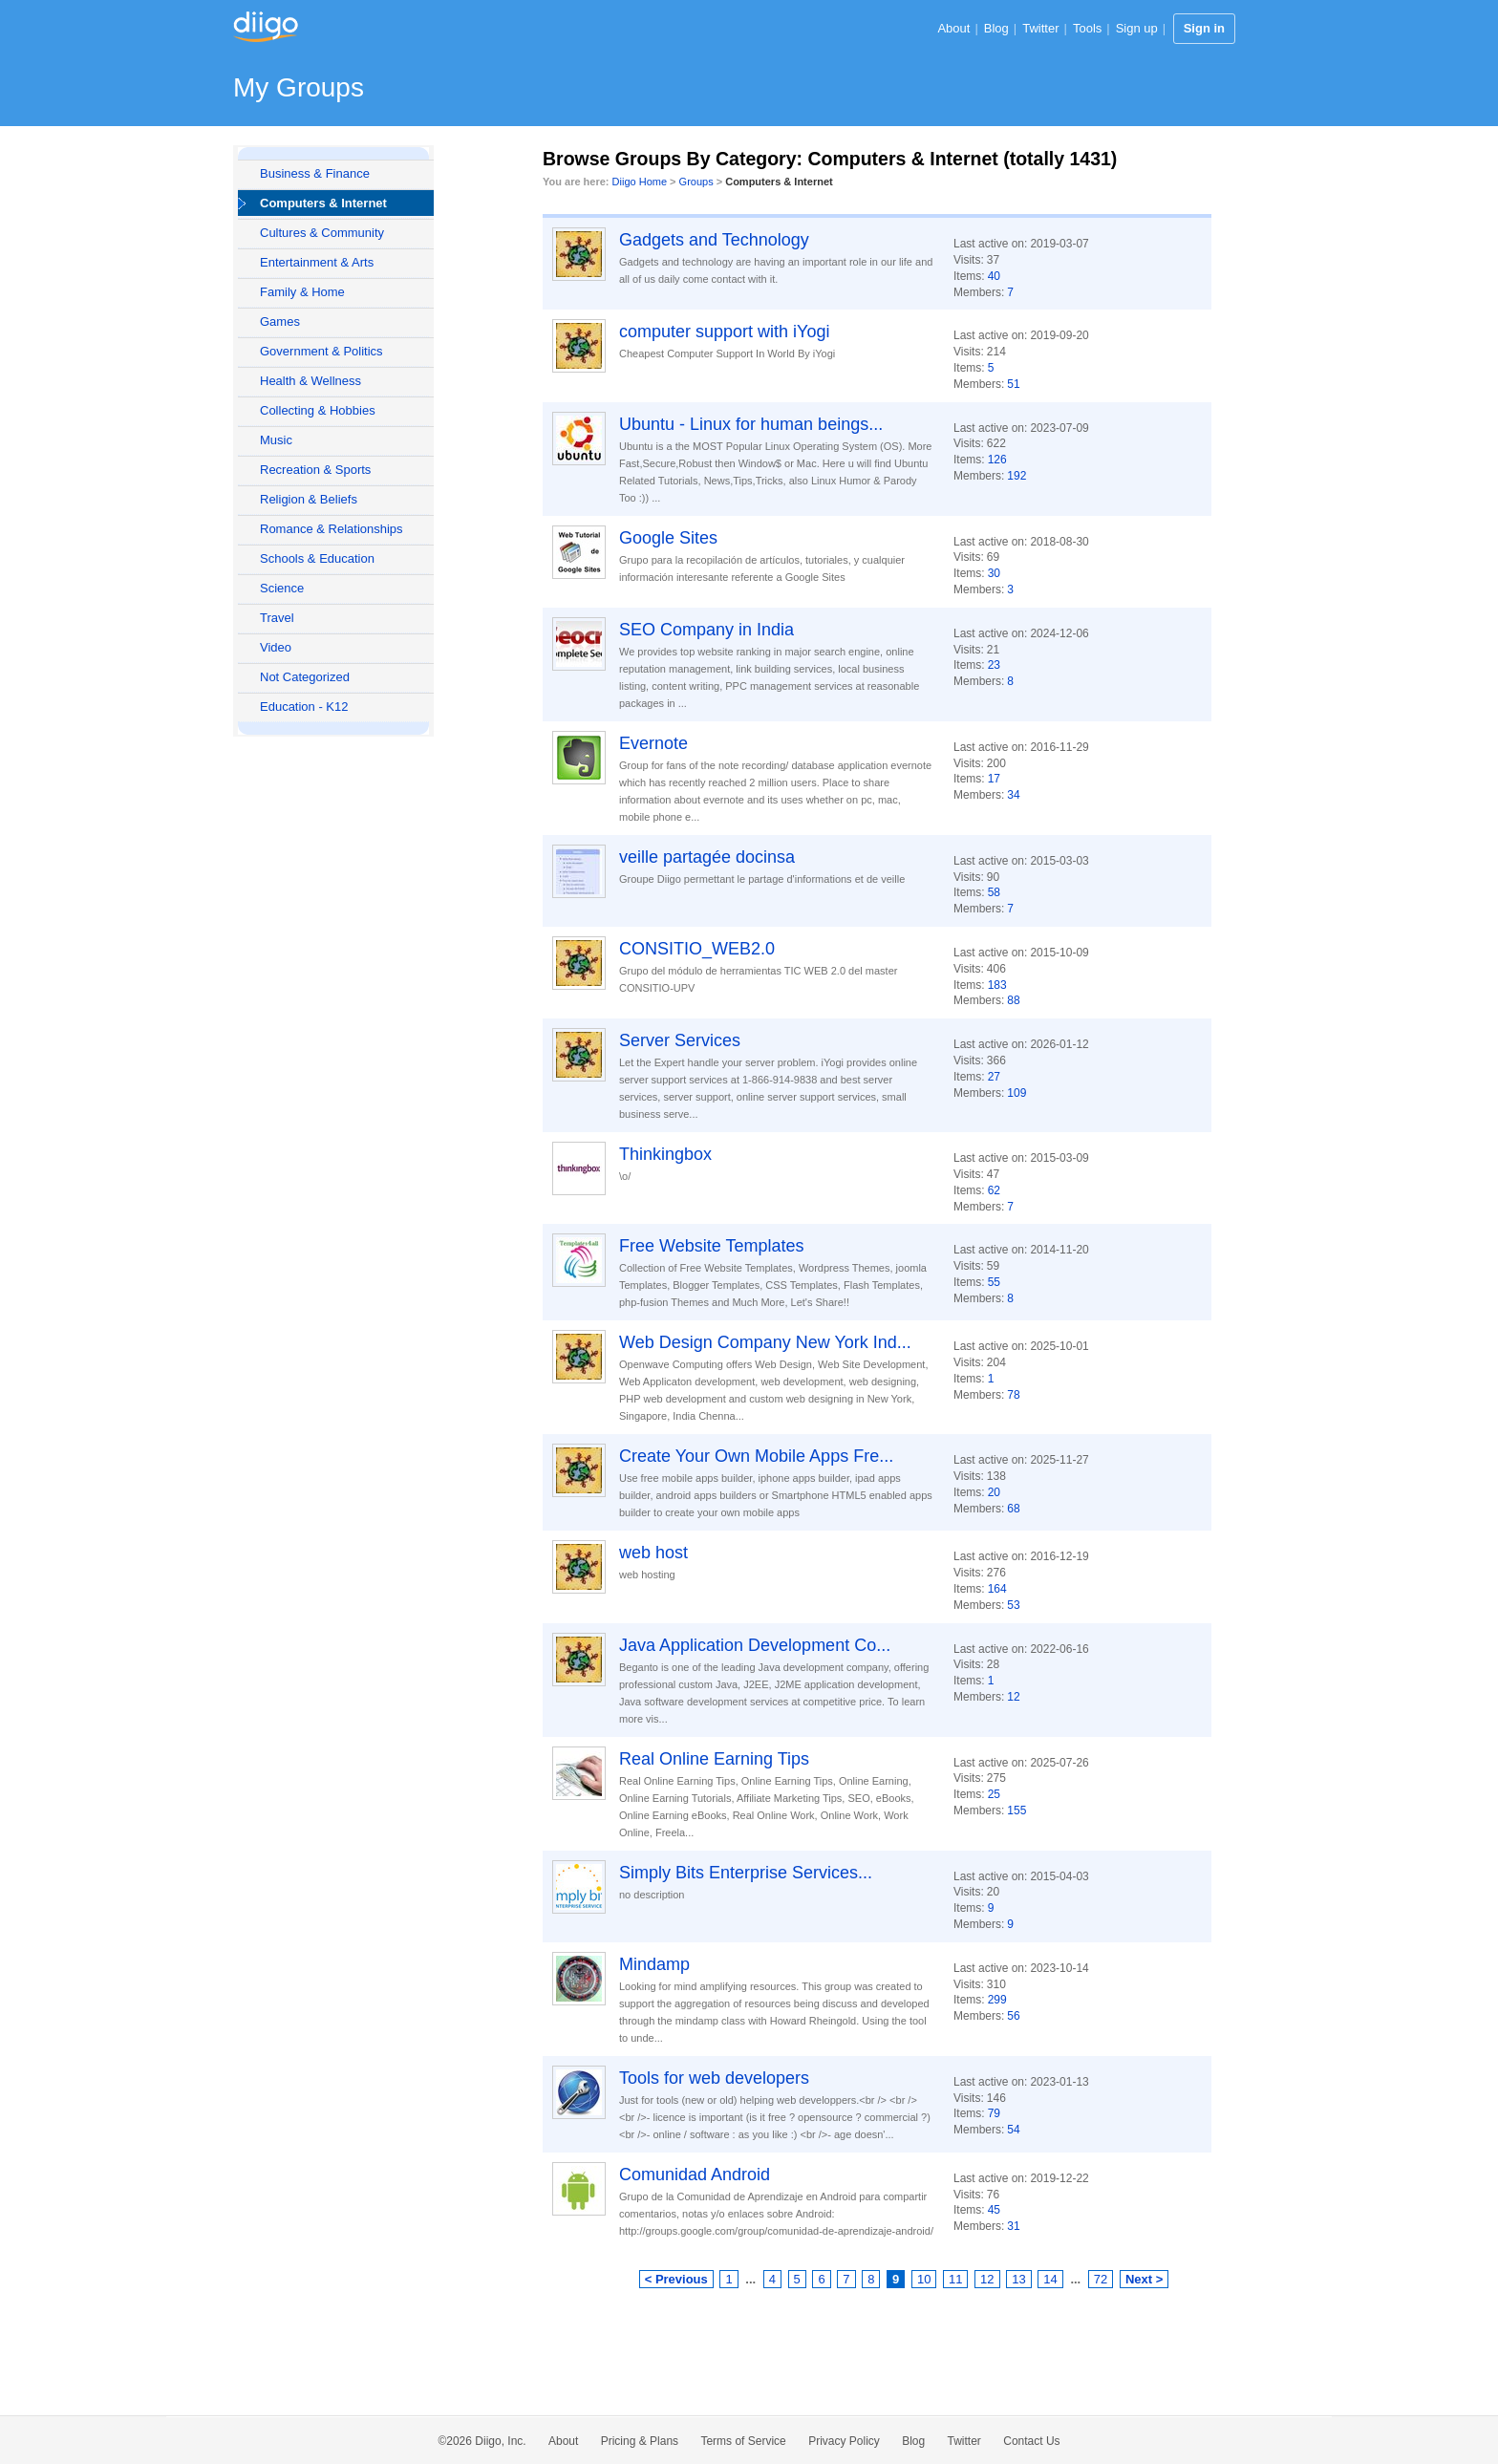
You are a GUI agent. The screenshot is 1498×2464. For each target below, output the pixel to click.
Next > (1144, 2279)
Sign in (1204, 28)
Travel (277, 618)
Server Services (679, 1040)
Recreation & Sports (315, 469)
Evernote (653, 743)
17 (994, 778)
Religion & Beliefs (308, 499)
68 (1013, 1508)
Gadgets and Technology (714, 239)
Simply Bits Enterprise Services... (745, 1872)
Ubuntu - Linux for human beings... (751, 424)
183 (997, 985)
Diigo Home (639, 181)
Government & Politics (321, 351)
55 (994, 1282)
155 (1016, 1810)
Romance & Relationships (331, 529)
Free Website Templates (711, 1245)
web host (653, 1552)
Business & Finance (315, 173)
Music (276, 440)
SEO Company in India (706, 629)
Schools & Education (317, 558)
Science (282, 588)
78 (1013, 1395)
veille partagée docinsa (707, 857)
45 (994, 2210)
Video (275, 647)
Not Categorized (305, 677)
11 (955, 2279)
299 (997, 1999)
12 (1013, 1696)
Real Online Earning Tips (714, 1758)
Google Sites (668, 537)
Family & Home (302, 292)
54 (1013, 2129)
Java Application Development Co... (754, 1645)
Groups (696, 181)
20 (994, 1492)
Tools (1087, 28)
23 (994, 665)
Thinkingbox (665, 1154)
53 (1013, 1605)
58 (994, 892)
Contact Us (1031, 2441)
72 (1100, 2279)
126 (997, 459)
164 (997, 1589)
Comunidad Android (694, 2174)
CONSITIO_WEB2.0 (697, 948)
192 (1016, 475)
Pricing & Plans (639, 2441)
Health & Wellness (310, 381)
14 (1050, 2279)
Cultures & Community (322, 232)
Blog (996, 28)
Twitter (1040, 28)
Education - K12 (304, 706)
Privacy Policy (844, 2441)
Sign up (1137, 28)
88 (1013, 1000)
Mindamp (654, 1964)
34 (1013, 795)
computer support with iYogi (724, 331)
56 (1013, 2016)
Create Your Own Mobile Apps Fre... (756, 1456)
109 (1016, 1093)
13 (1018, 2279)
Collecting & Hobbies (317, 410)
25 (994, 1794)
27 (994, 1076)
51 (1013, 384)
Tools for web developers (714, 2078)
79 (994, 2113)
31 (1013, 2226)
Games (280, 321)
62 (994, 1190)
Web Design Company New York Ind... (765, 1342)
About (953, 28)
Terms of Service (742, 2441)
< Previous (676, 2279)
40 (994, 276)
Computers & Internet (323, 203)
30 (994, 573)
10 (924, 2279)
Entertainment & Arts (317, 262)
